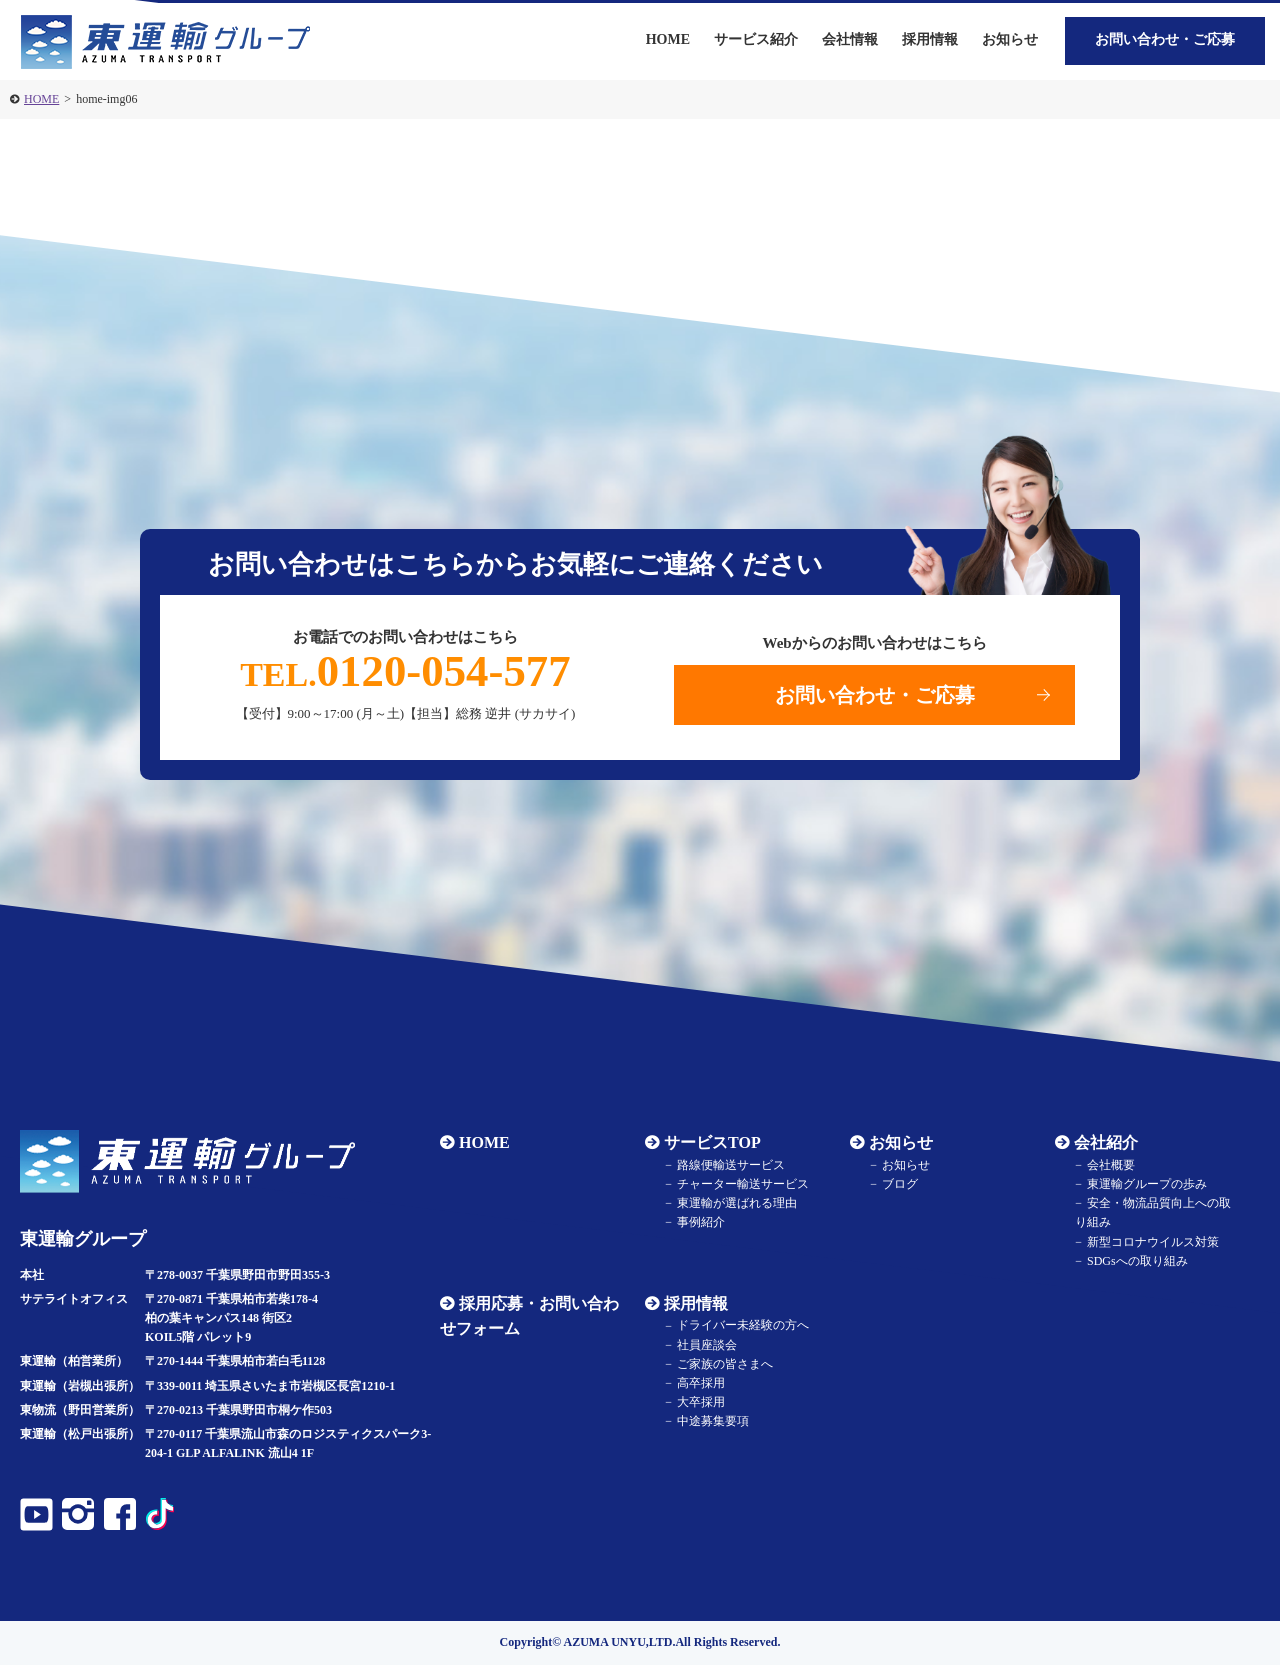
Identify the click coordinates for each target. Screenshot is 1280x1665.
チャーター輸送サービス (743, 1184)
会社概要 (1111, 1165)
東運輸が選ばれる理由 (737, 1203)
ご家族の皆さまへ (725, 1364)
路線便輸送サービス (731, 1165)
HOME (41, 99)
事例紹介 (701, 1223)
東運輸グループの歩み (1147, 1184)
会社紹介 (1106, 1142)
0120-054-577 (406, 671)
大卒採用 (701, 1402)
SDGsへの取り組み (1137, 1261)
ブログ (900, 1184)
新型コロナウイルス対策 (1153, 1242)
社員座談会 (707, 1345)
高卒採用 (701, 1383)
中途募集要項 (713, 1422)
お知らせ (1010, 39)
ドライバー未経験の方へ (743, 1326)
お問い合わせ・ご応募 (1165, 39)
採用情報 (696, 1303)
